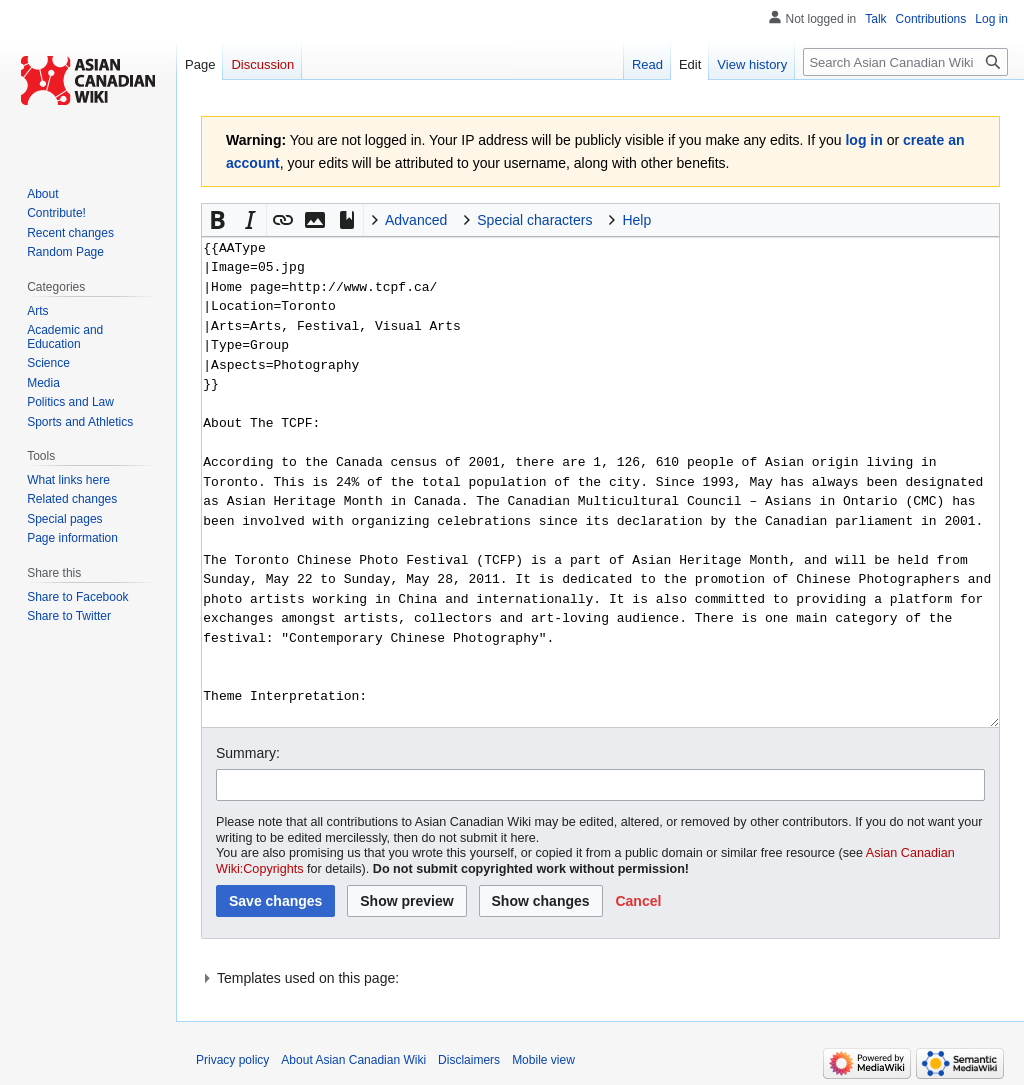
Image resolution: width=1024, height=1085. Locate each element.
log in (863, 140)
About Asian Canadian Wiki (353, 1060)
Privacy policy (232, 1060)
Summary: (248, 753)
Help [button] (636, 220)
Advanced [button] (416, 220)
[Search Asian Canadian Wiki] (905, 62)
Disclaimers (469, 1060)
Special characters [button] (534, 220)
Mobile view (543, 1060)
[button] (218, 220)
